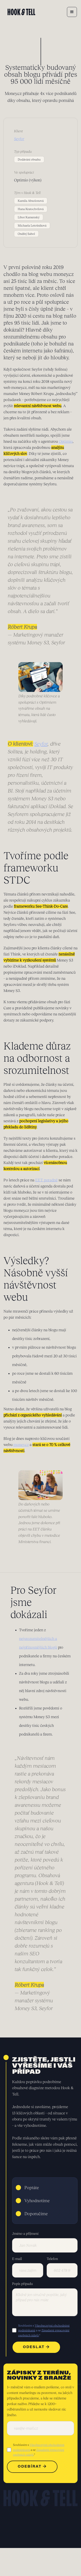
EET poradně (46, 1180)
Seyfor (41, 744)
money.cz (21, 1444)
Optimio (66, 441)
